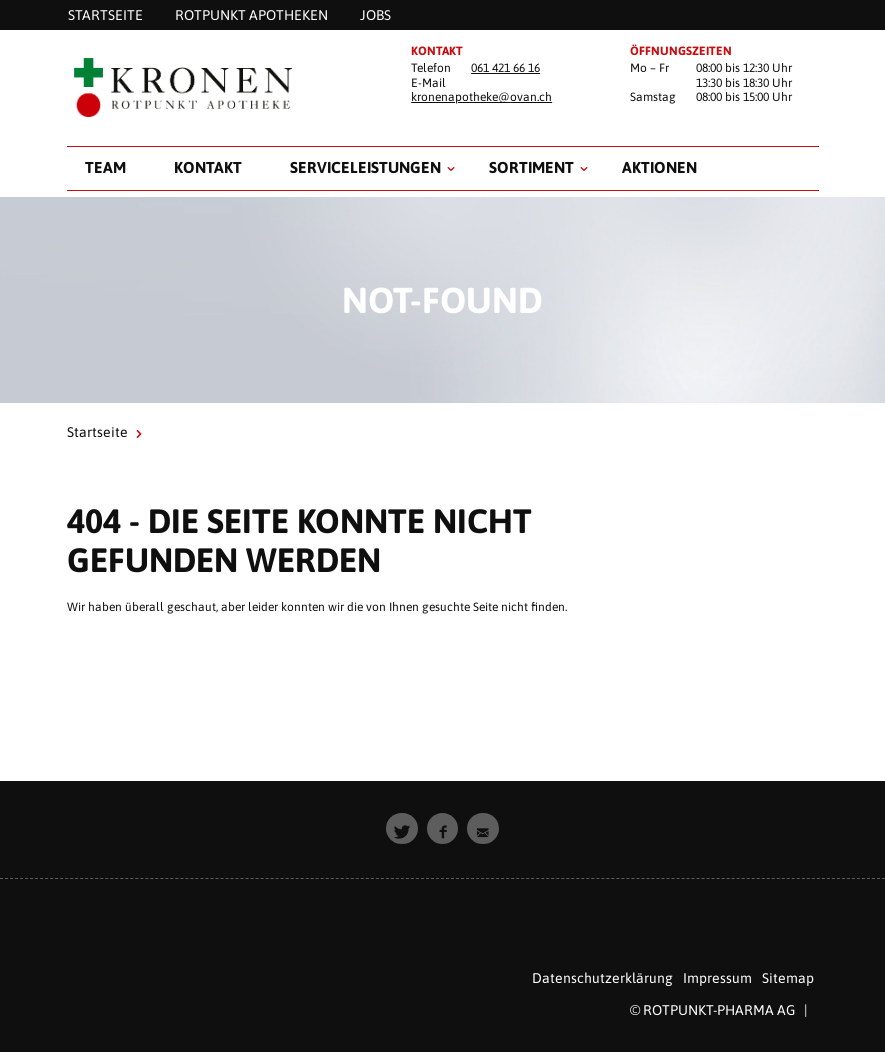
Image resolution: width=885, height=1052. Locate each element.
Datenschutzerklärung (602, 978)
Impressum (717, 978)
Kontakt (208, 167)
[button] (402, 829)
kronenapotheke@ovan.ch (481, 97)
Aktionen (659, 167)
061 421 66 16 (505, 68)
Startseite (97, 432)
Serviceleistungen (365, 167)
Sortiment (531, 167)
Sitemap (788, 978)
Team (105, 167)
